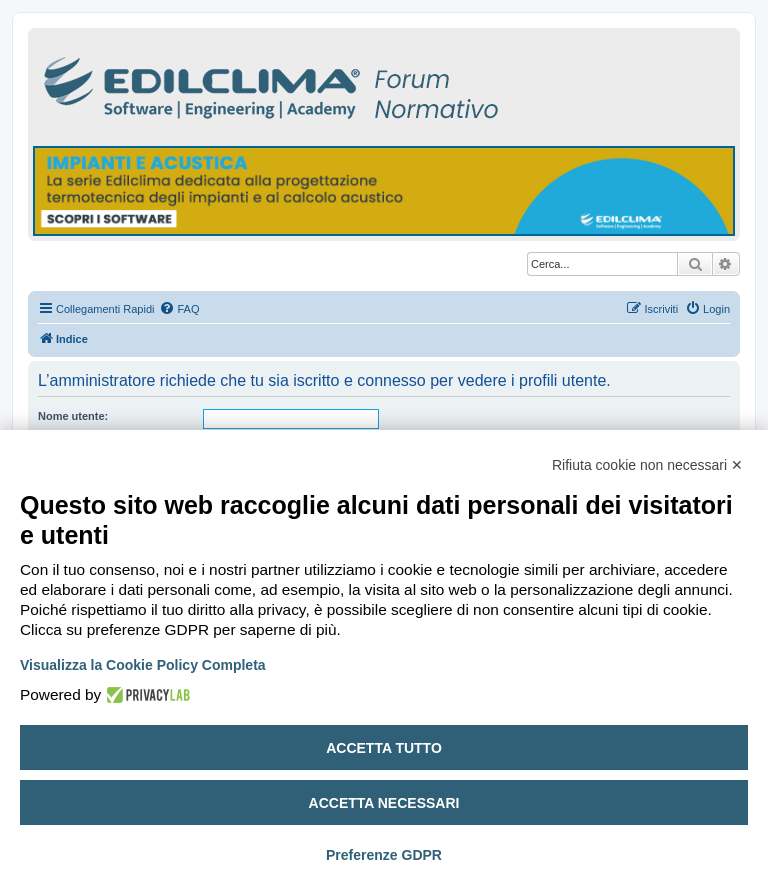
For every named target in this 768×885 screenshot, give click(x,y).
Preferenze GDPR (384, 855)
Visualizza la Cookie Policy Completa (143, 665)
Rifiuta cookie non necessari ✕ (647, 465)
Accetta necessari (384, 803)
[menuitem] (179, 309)
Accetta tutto (384, 748)
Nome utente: (73, 416)
